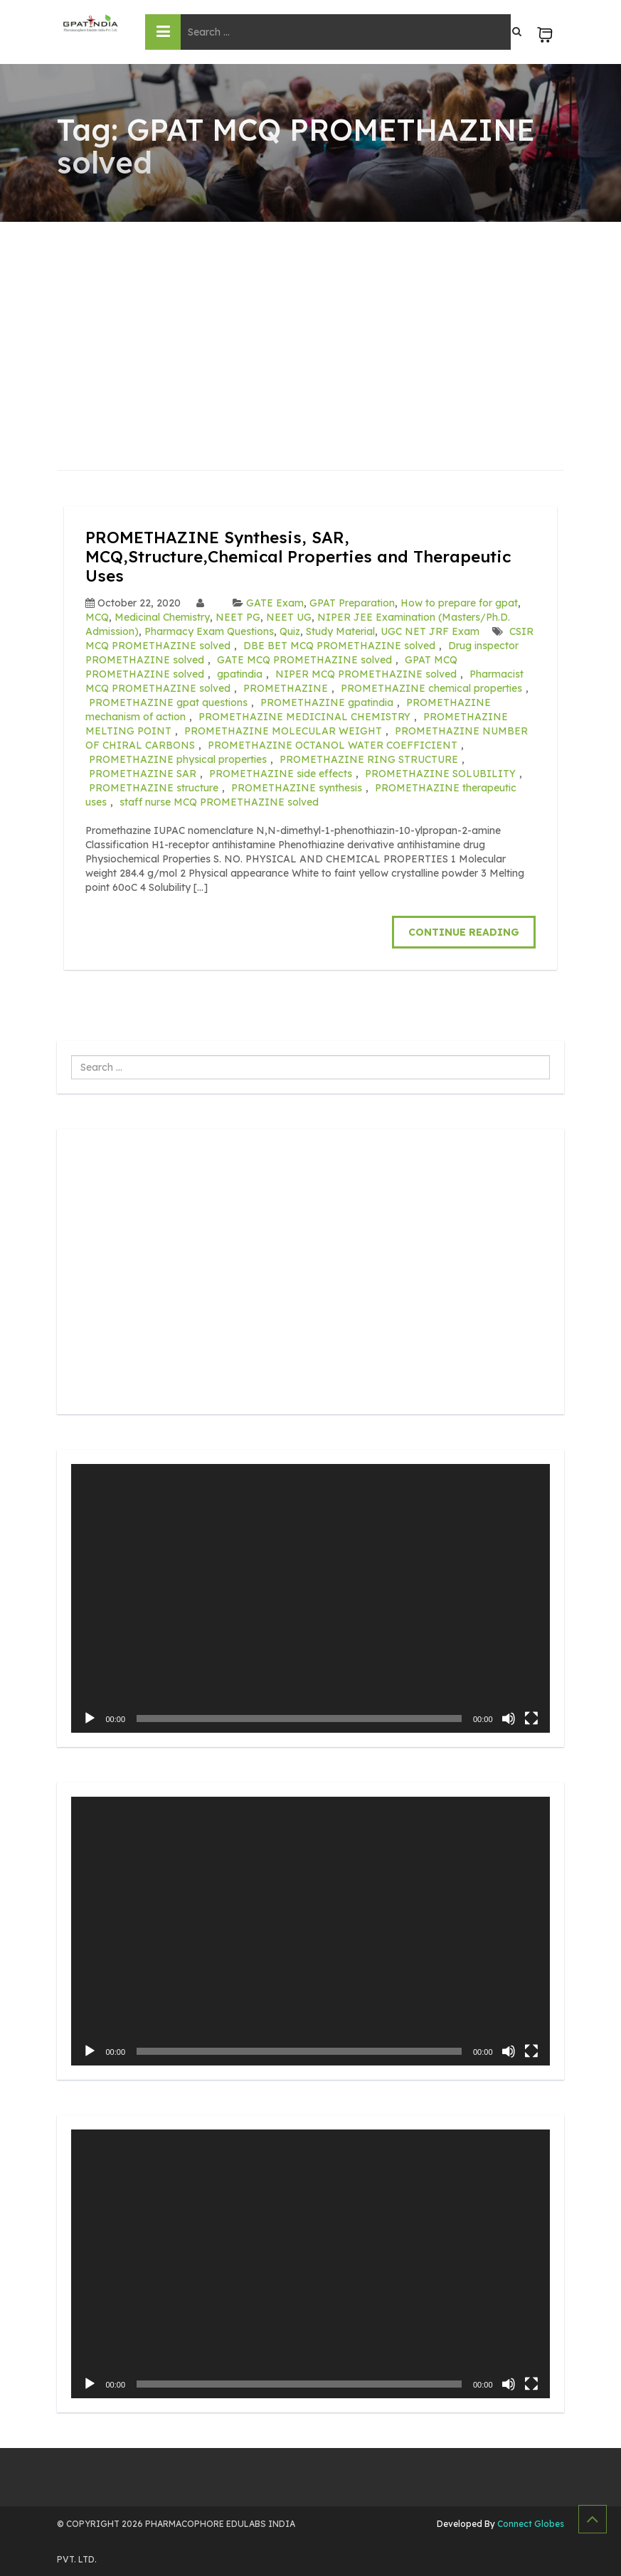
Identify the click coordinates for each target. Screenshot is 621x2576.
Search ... (71, 1054)
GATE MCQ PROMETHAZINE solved (304, 659)
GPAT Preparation (352, 602)
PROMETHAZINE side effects (280, 772)
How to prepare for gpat (459, 602)
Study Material (340, 630)
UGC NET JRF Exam (430, 630)
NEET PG (238, 616)
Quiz (290, 630)
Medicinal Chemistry (162, 616)
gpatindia (239, 673)
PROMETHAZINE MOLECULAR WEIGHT (283, 730)
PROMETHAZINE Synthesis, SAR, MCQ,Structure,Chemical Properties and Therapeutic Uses (307, 555)
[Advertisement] (310, 328)
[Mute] (508, 1717)
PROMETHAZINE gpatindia (326, 701)
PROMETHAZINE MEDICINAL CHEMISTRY (304, 716)
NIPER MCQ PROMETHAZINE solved (366, 673)
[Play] (90, 1717)
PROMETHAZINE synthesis (296, 787)
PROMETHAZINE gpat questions (168, 701)
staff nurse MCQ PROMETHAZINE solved (219, 801)
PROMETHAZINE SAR (142, 772)
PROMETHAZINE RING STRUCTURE (369, 758)
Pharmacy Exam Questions (209, 630)
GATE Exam (275, 602)
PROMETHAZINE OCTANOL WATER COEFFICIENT (332, 744)
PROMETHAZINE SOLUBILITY (440, 772)
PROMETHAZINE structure (153, 787)
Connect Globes (529, 2522)
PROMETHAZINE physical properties (178, 758)
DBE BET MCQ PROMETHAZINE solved (339, 644)
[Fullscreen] (531, 1717)
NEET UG (289, 616)
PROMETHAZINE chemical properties (431, 687)
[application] (310, 1597)
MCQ (97, 616)
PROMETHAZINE (285, 687)
